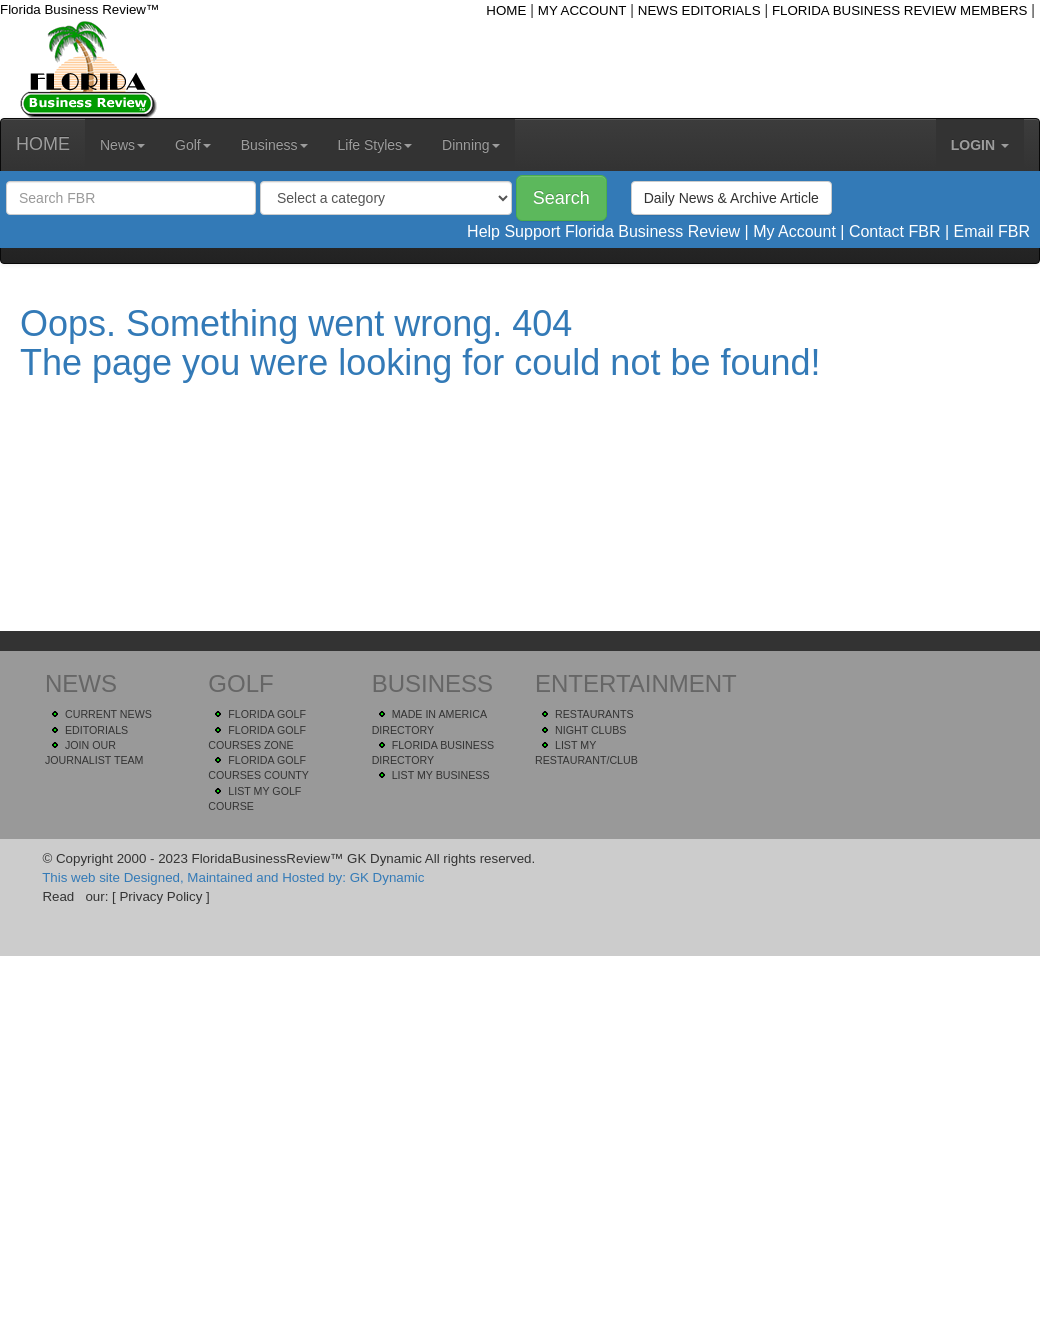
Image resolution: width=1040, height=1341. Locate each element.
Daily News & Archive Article (731, 198)
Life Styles (375, 145)
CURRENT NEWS (108, 714)
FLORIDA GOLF (267, 714)
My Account (794, 231)
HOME (506, 10)
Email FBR (992, 231)
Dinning (470, 145)
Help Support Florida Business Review (603, 231)
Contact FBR (895, 231)
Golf (193, 145)
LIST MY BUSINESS (441, 775)
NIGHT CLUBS (590, 730)
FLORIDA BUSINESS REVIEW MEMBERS (900, 10)
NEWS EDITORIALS (699, 10)
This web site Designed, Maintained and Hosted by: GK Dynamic (233, 877)
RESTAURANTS (594, 714)
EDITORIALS (96, 730)
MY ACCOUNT (582, 10)
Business (274, 145)
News (122, 145)
